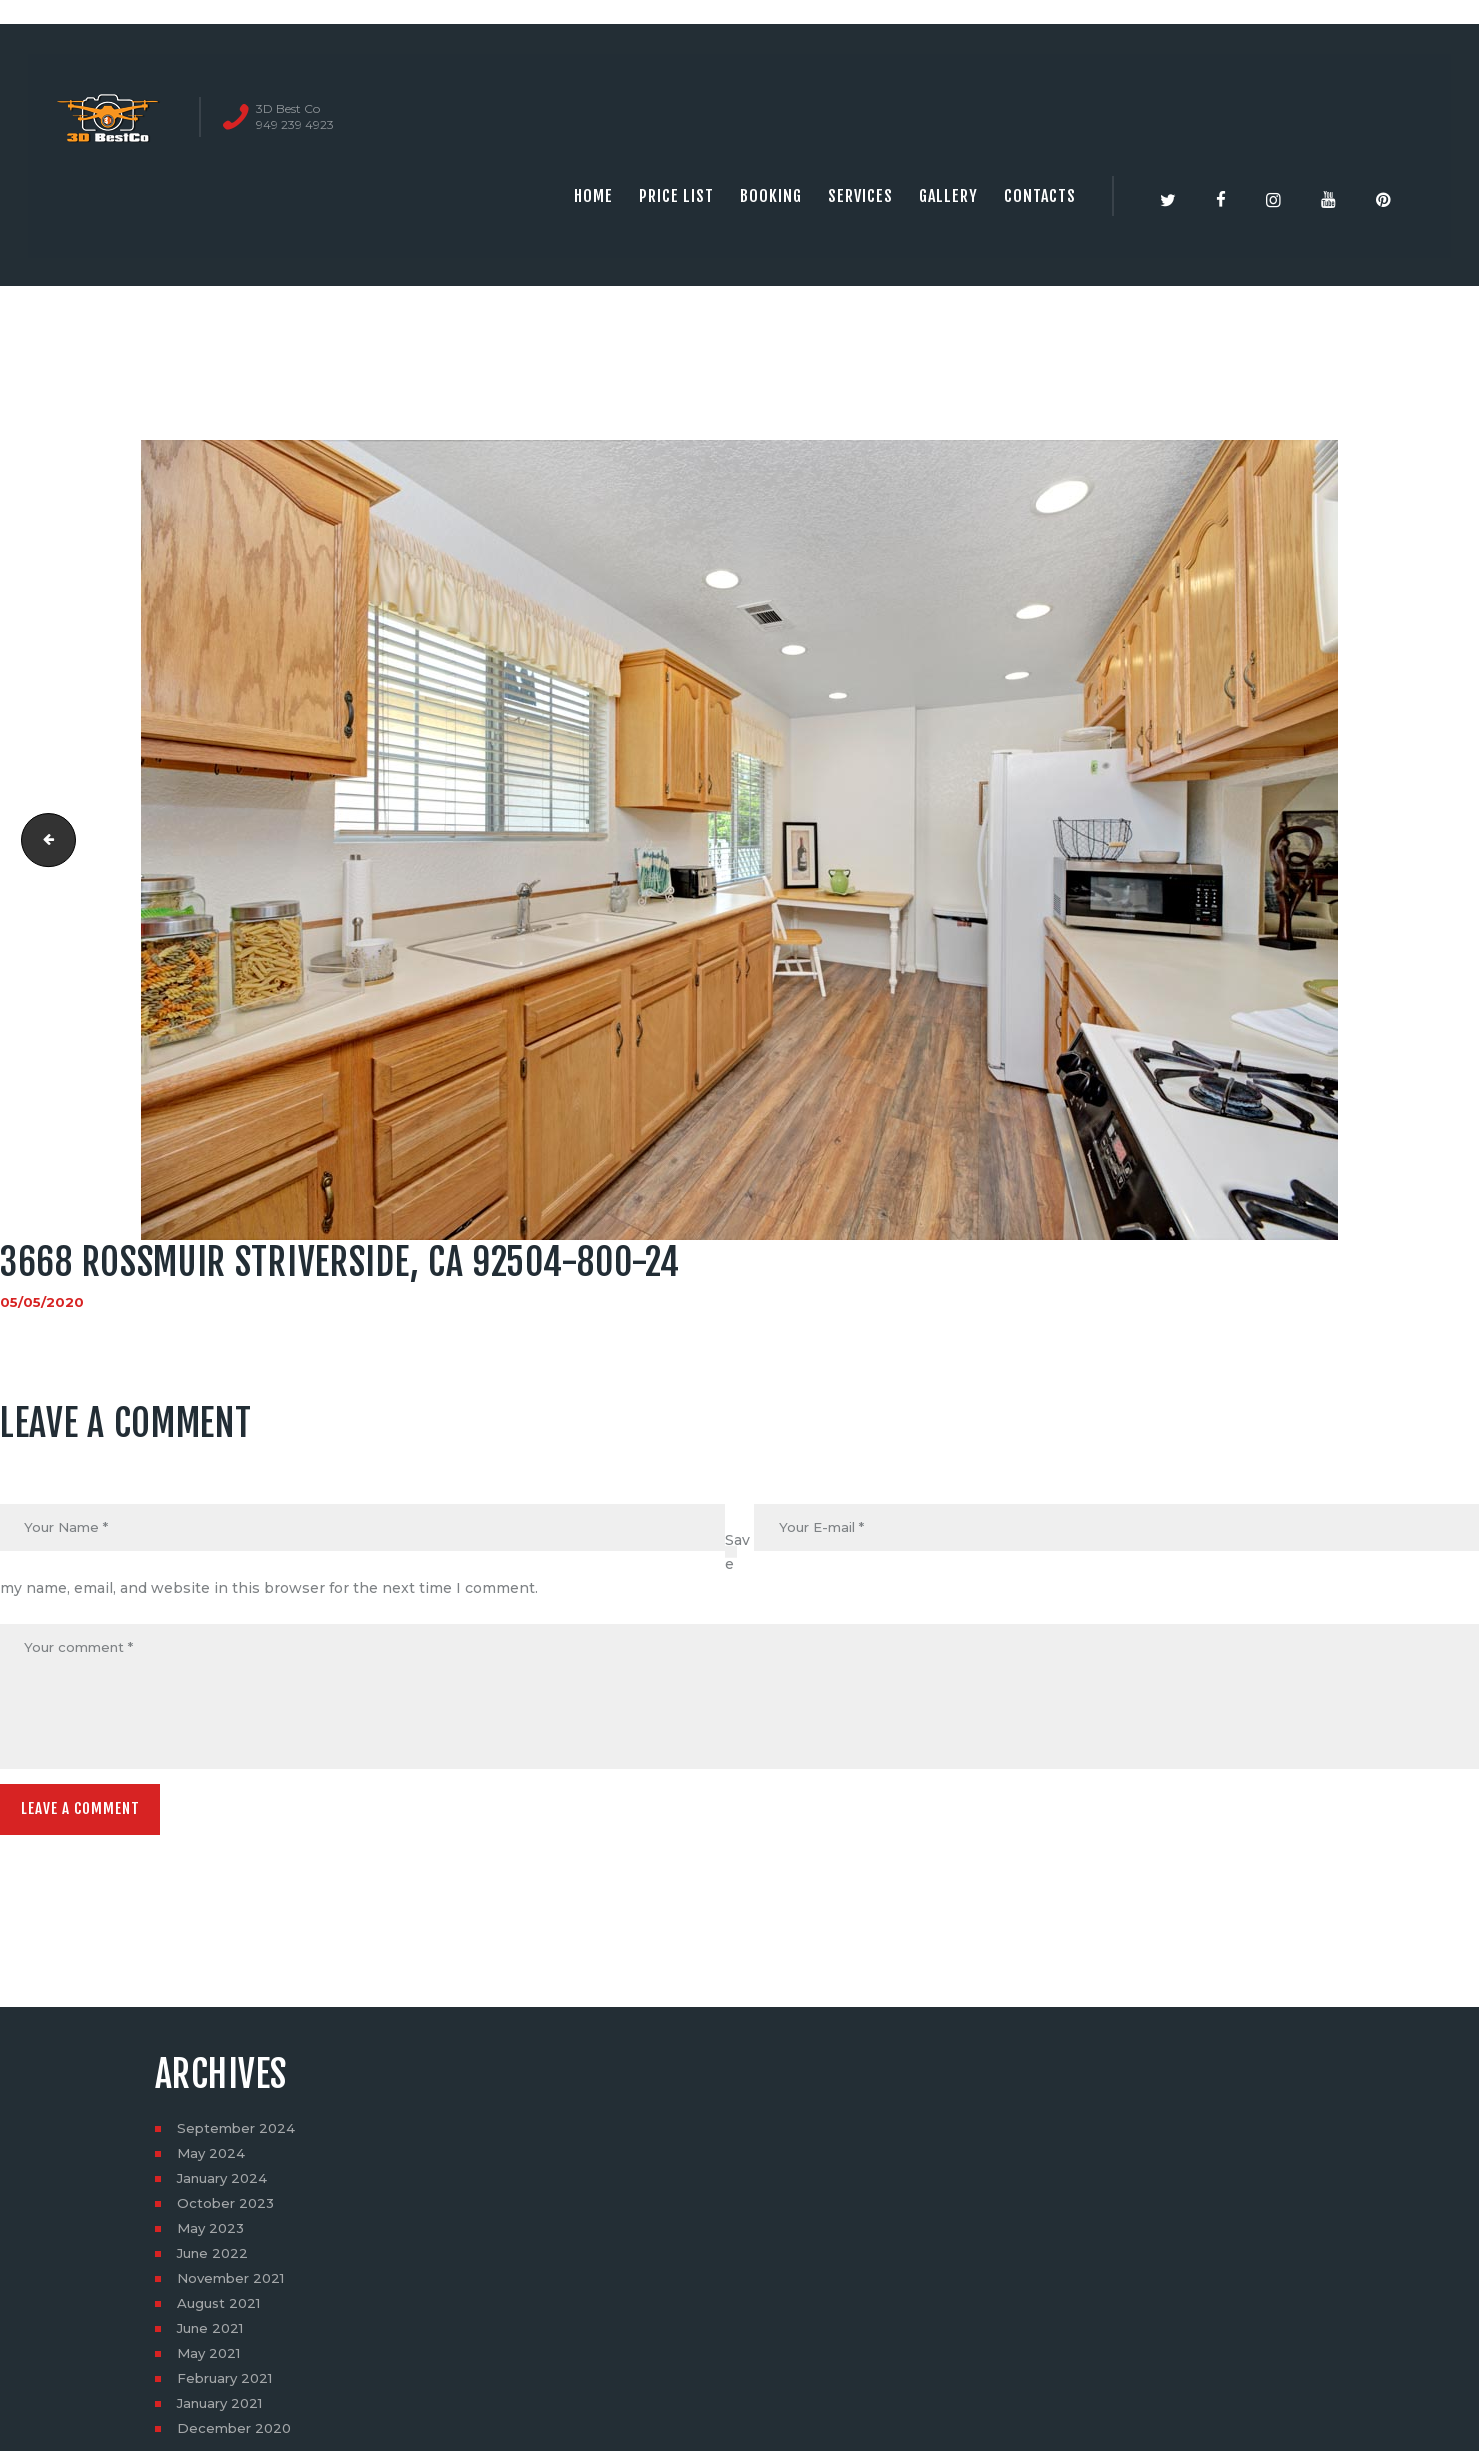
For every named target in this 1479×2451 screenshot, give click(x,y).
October (227, 2211)
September (238, 2136)
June (215, 2261)
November (234, 2286)
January (225, 2186)
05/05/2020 (43, 1302)
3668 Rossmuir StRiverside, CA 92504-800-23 (43, 840)
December (236, 2436)
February (228, 2386)
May (212, 2161)
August (221, 2311)
